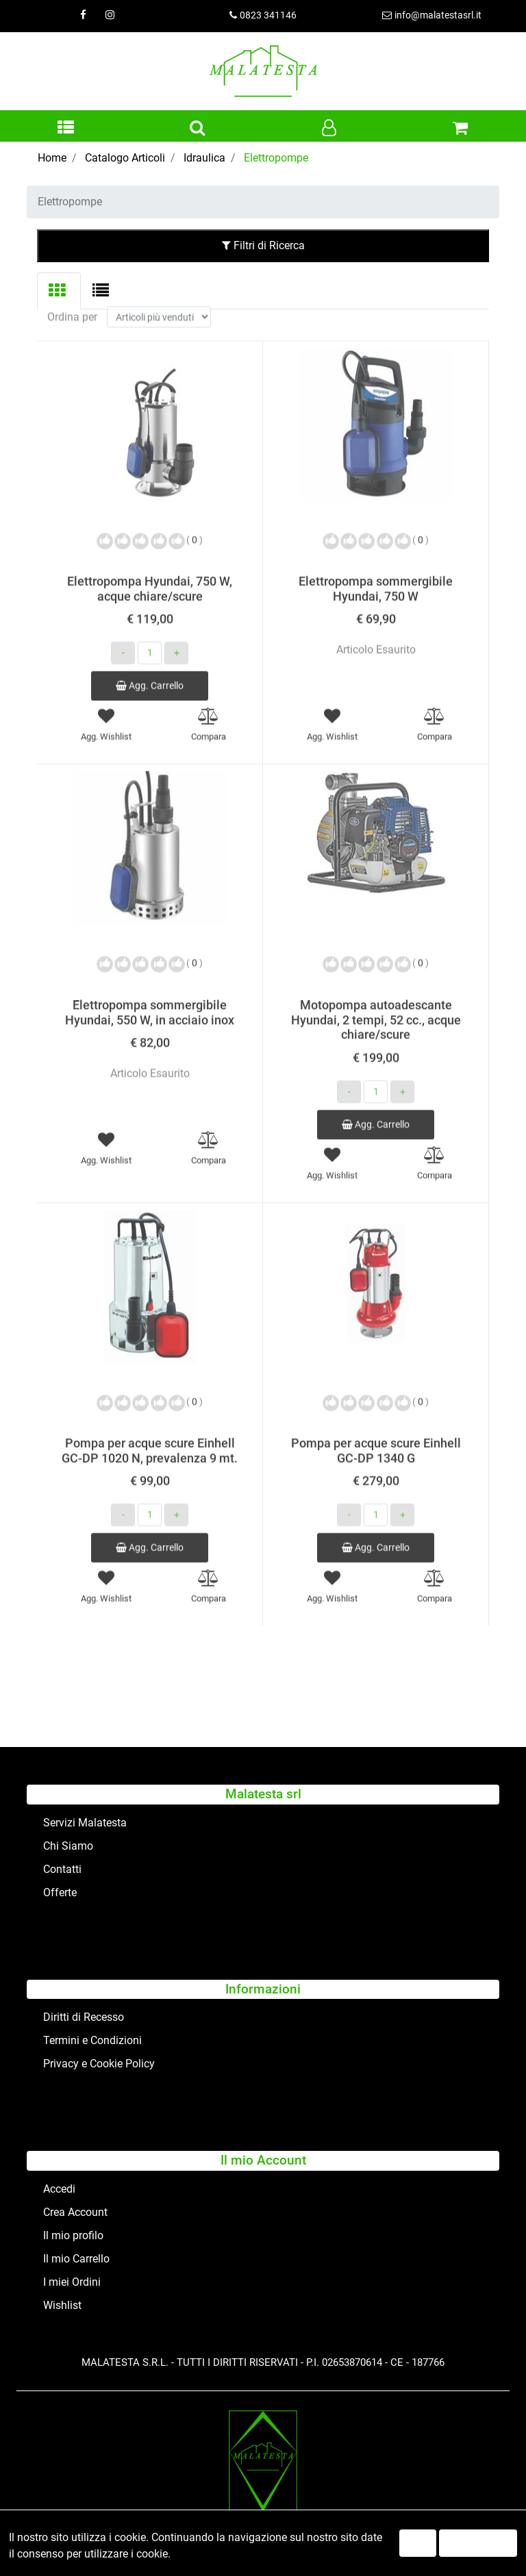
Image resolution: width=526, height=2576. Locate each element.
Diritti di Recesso (83, 2017)
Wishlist (62, 2305)
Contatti (62, 1869)
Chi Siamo (68, 1845)
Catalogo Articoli (125, 157)
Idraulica (204, 157)
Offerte (60, 1892)
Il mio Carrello (76, 2258)
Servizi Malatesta (85, 1822)
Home (52, 157)
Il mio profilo (73, 2235)
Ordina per (72, 298)
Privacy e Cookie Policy (99, 2063)
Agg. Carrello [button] (150, 667)
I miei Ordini (72, 2281)
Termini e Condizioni (92, 2040)
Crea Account (75, 2212)
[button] (65, 129)
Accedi (59, 2188)
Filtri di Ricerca (263, 245)
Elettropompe (276, 157)
